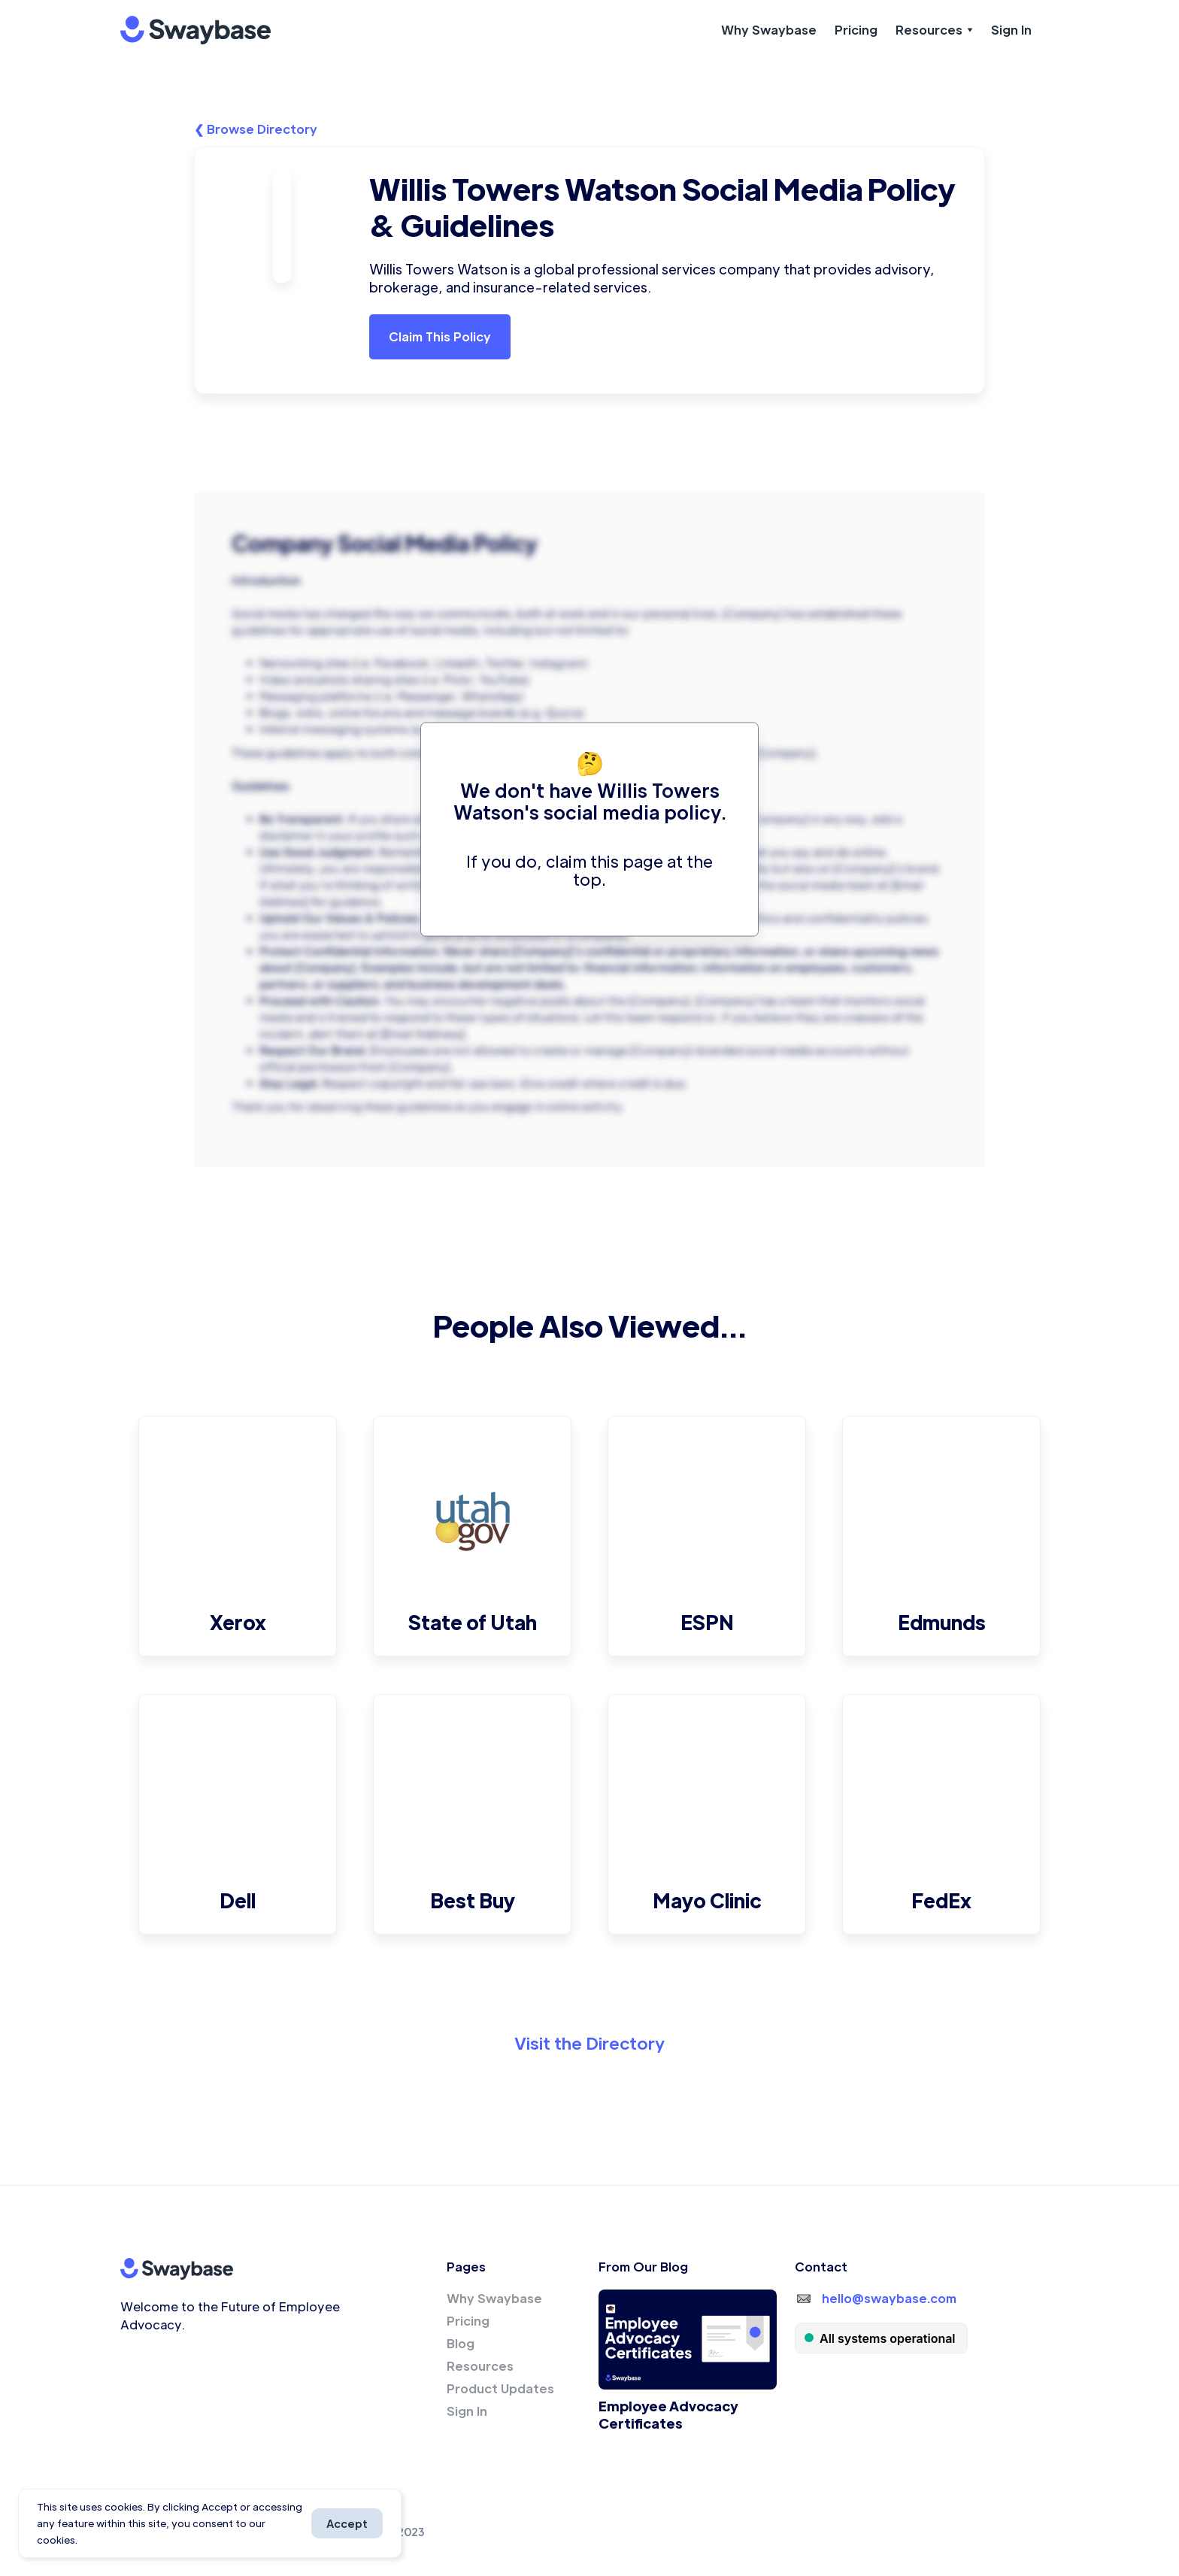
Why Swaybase (769, 30)
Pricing (856, 30)
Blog (460, 2343)
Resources (480, 2366)
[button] (934, 30)
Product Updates (500, 2388)
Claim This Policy (440, 336)
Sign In (1011, 30)
